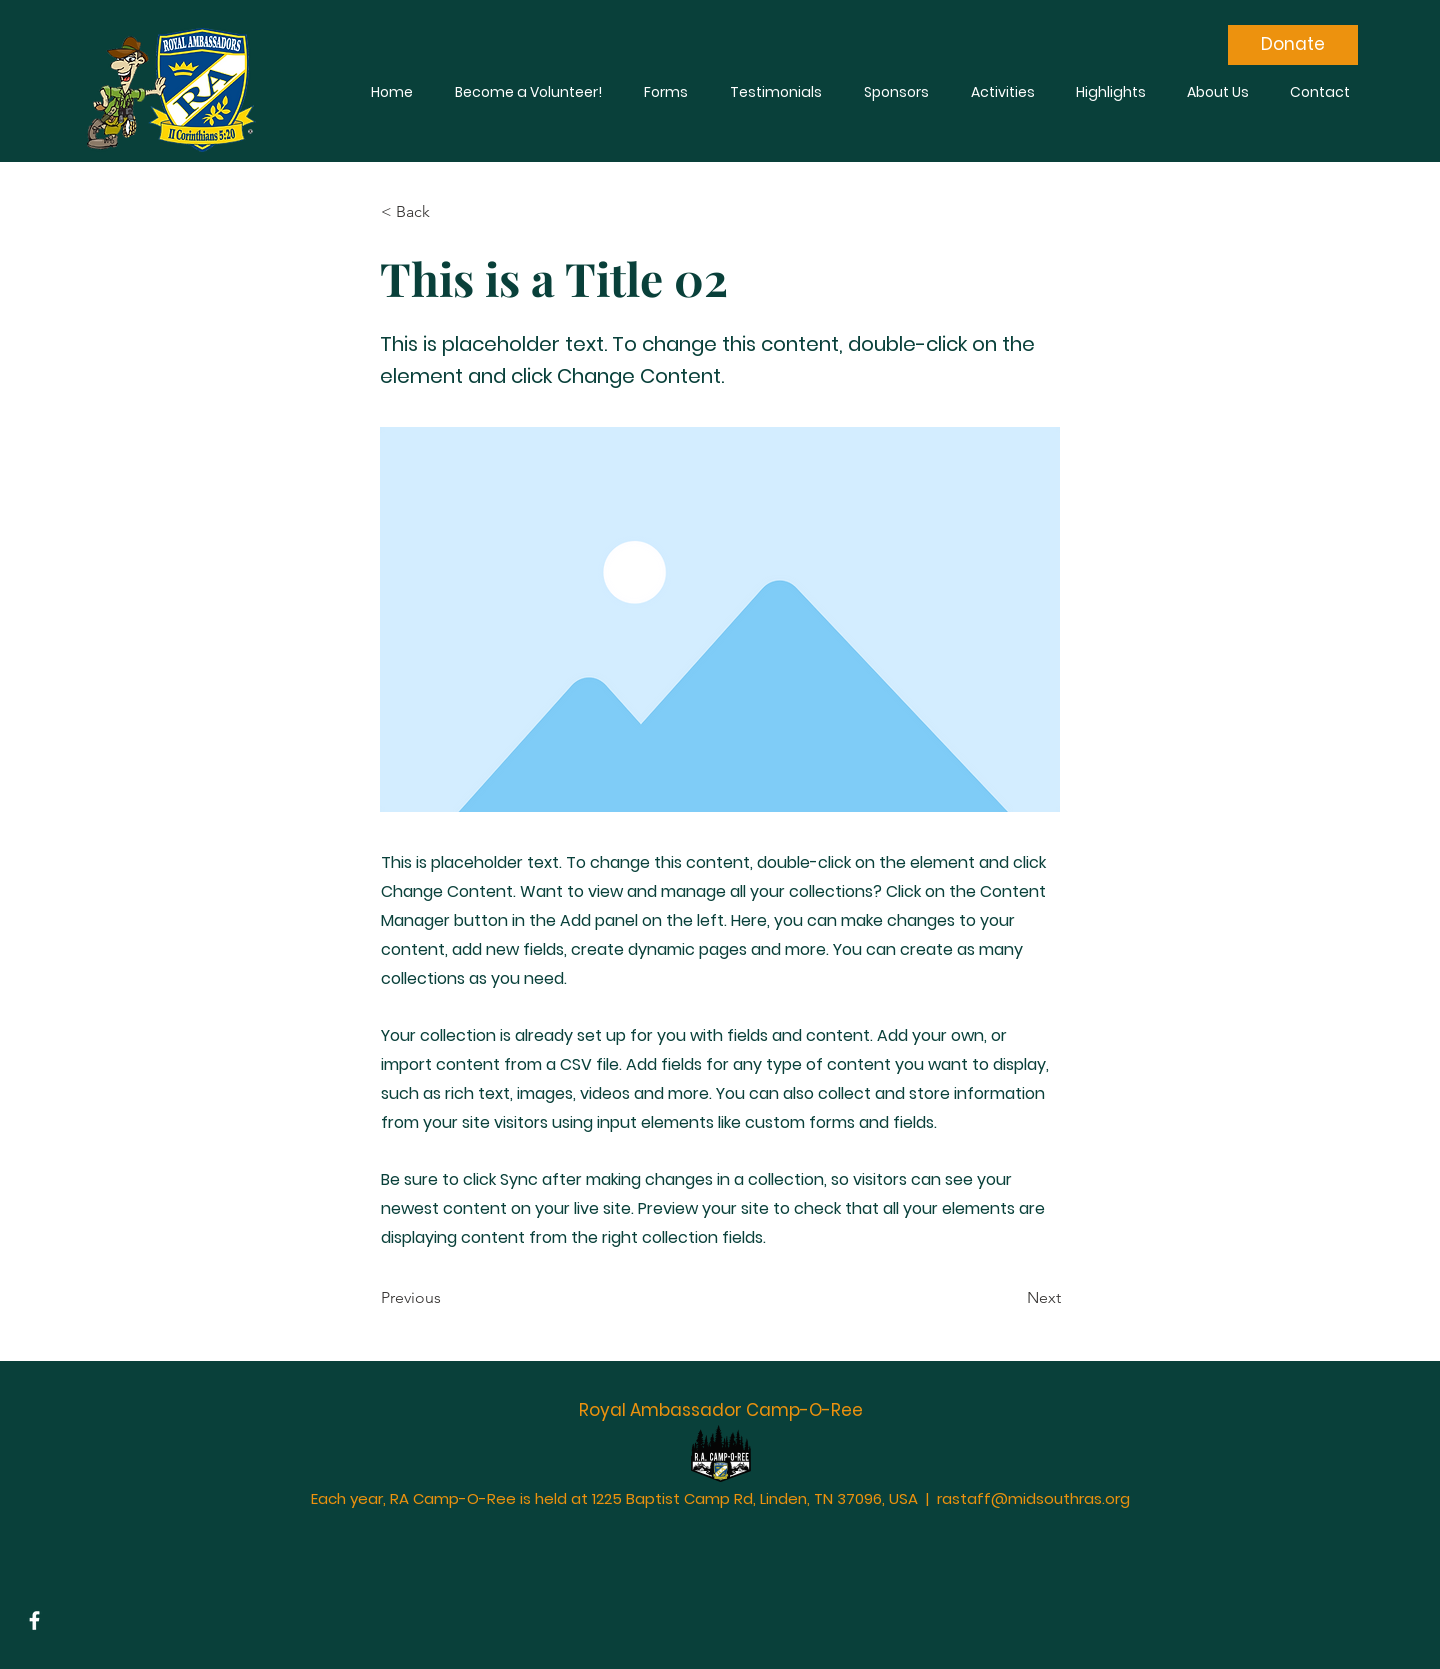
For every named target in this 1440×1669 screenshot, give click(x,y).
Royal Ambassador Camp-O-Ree (721, 1410)
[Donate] (1293, 45)
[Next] (1011, 1299)
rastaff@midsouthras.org (1033, 1498)
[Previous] (447, 1299)
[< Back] (447, 212)
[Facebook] (34, 1620)
